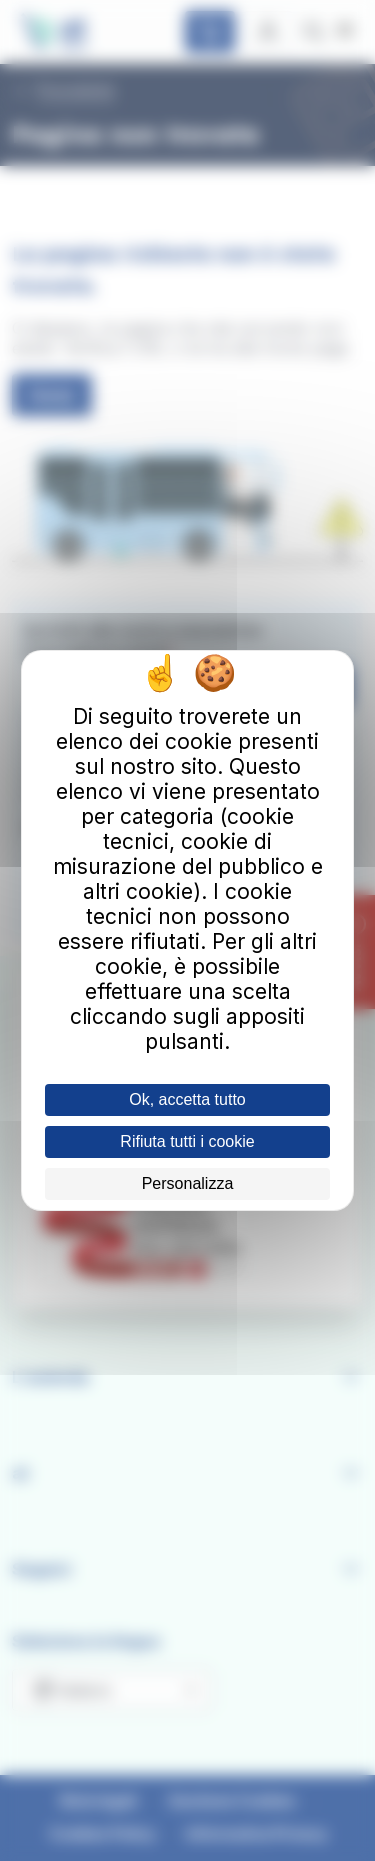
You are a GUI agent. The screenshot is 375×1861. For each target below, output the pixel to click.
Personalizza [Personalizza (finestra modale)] (188, 1183)
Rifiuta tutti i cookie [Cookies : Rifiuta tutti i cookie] (187, 1141)
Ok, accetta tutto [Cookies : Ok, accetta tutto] (187, 1099)
